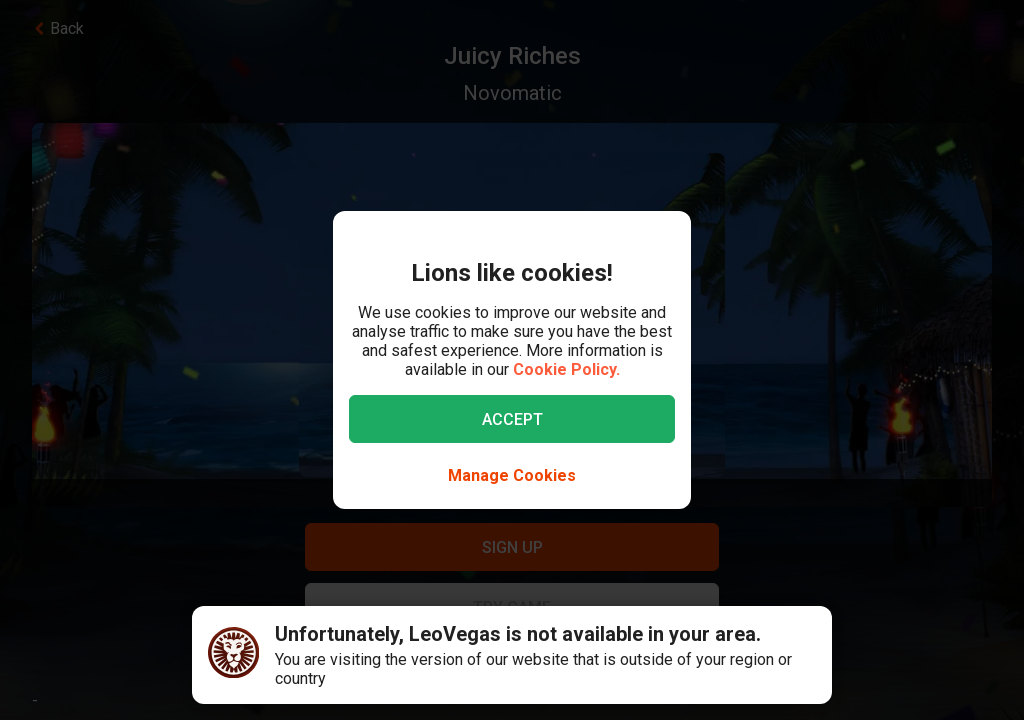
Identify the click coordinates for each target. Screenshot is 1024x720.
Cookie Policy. (566, 369)
